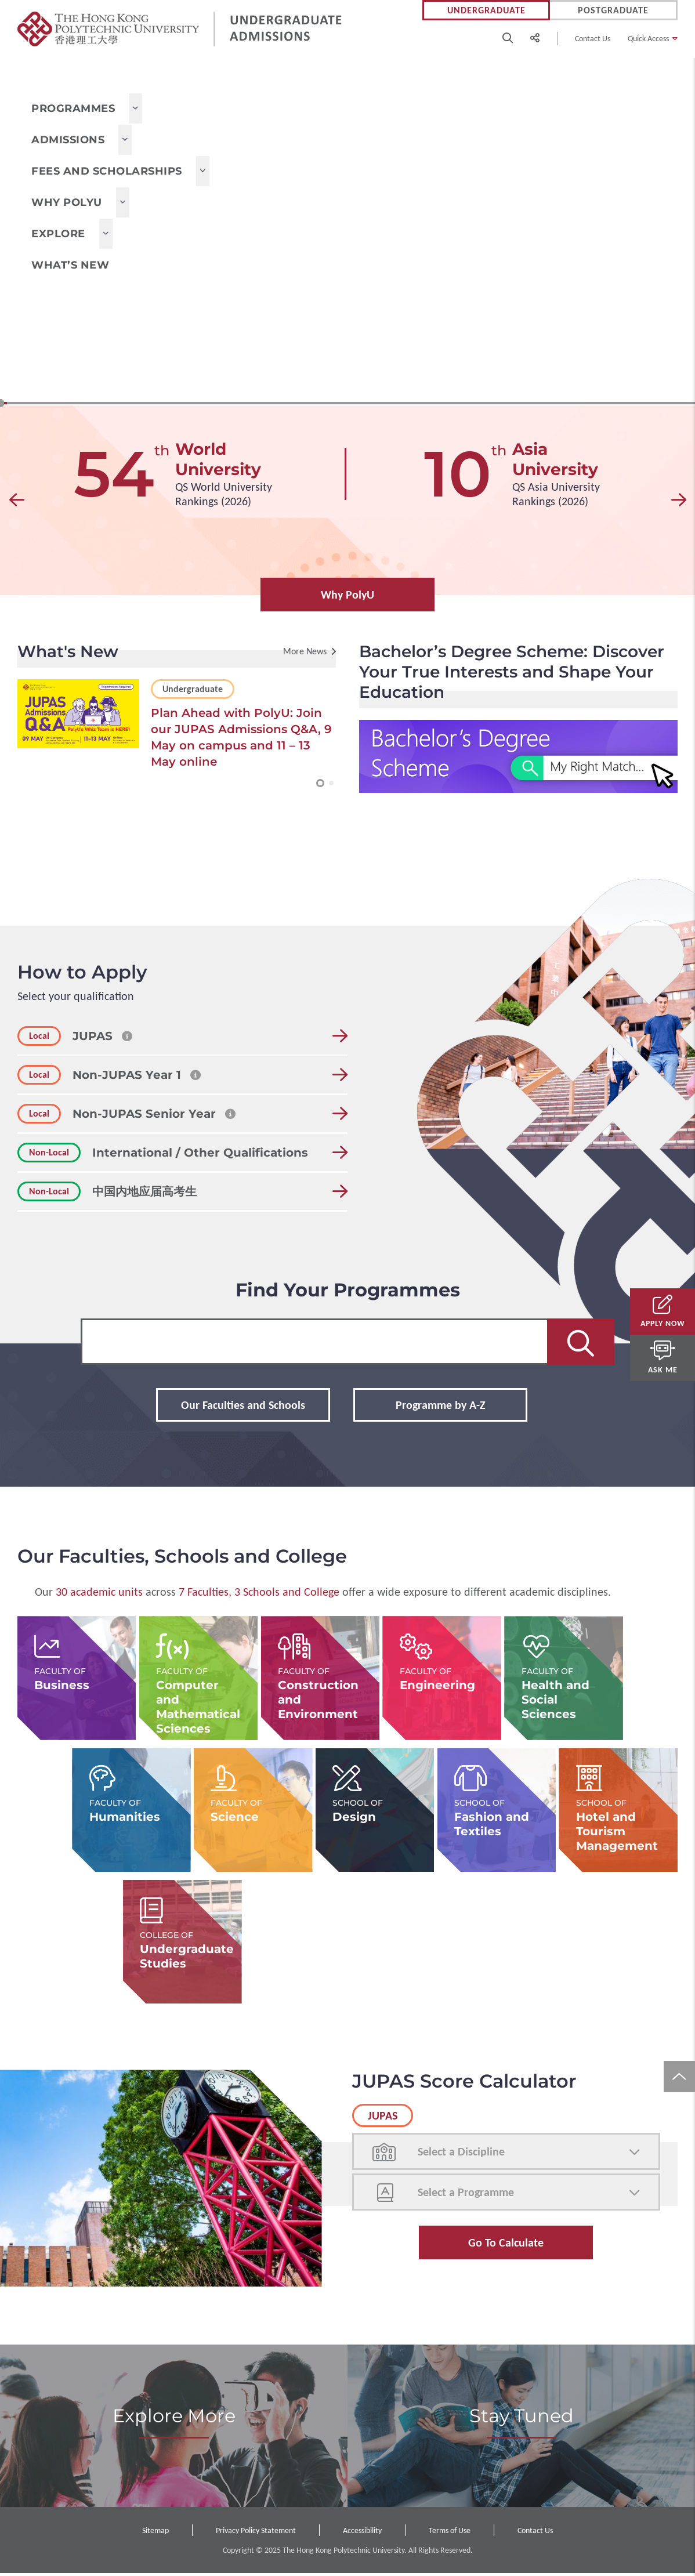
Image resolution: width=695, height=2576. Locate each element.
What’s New (70, 265)
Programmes (73, 108)
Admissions (67, 139)
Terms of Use (449, 2533)
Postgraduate (613, 10)
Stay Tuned (521, 2418)
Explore (58, 233)
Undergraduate (486, 10)
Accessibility (362, 2533)
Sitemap (155, 2533)
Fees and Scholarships (106, 171)
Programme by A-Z (441, 1408)
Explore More (174, 2418)
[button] (16, 503)
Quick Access (648, 39)
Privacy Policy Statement (256, 2533)
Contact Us (592, 39)
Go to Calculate (506, 2245)
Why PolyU (66, 202)
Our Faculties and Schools (243, 1408)
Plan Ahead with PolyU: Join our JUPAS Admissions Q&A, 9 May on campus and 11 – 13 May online (241, 739)
